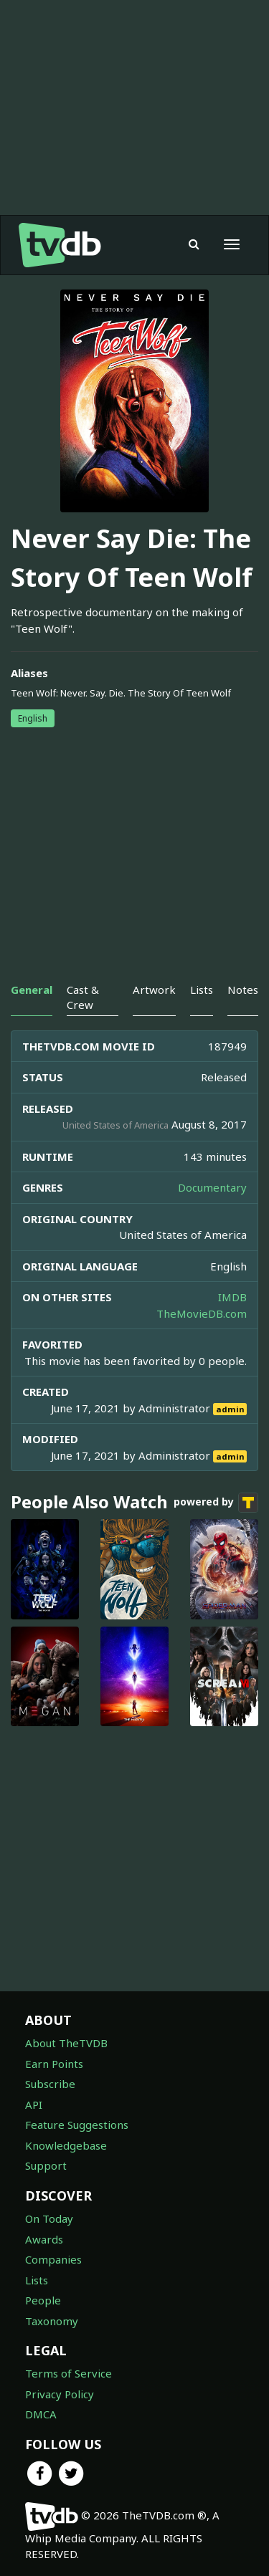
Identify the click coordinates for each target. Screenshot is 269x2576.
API (33, 2104)
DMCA (41, 2414)
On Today (49, 2218)
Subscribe (50, 2084)
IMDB (232, 1297)
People (43, 2300)
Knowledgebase (66, 2145)
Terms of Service (68, 2373)
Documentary (212, 1187)
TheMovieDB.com (201, 1313)
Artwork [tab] (154, 989)
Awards (44, 2239)
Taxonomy (51, 2321)
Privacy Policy (59, 2394)
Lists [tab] (201, 989)
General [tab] (31, 989)
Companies (53, 2259)
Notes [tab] (242, 989)
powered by (216, 1503)
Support (46, 2165)
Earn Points (54, 2064)
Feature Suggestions (76, 2124)
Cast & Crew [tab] (83, 997)
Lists (36, 2280)
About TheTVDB (66, 2043)
